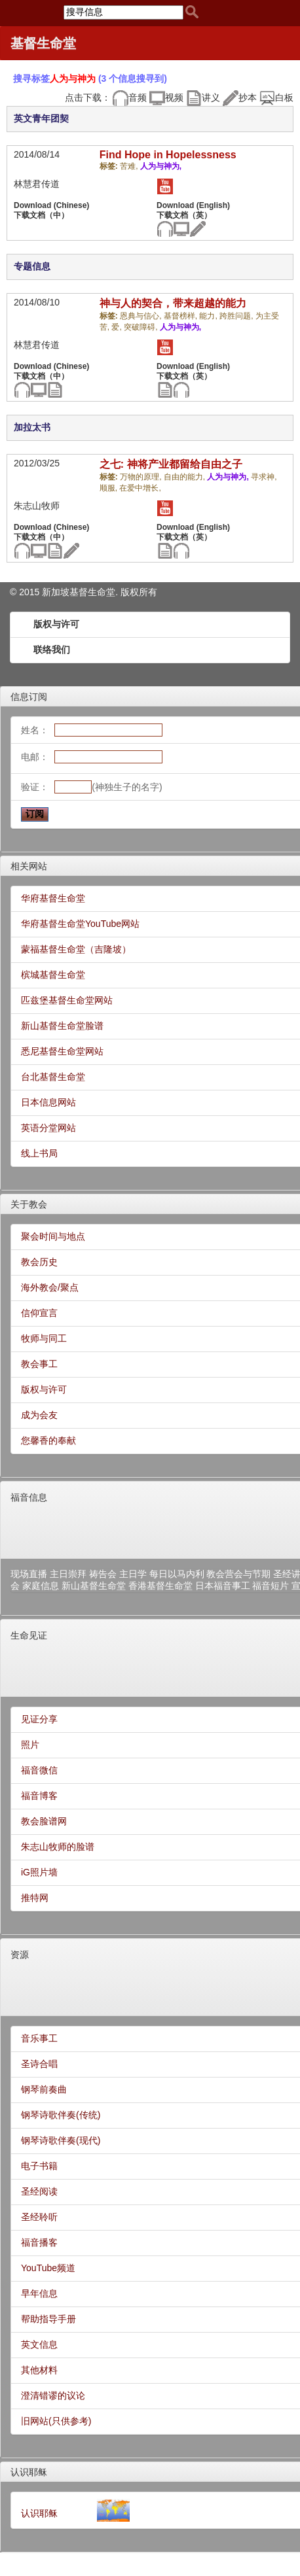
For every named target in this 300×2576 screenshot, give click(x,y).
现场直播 (28, 1574)
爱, (117, 327)
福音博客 (39, 1795)
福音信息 (28, 1497)
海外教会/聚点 (50, 1287)
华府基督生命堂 (53, 898)
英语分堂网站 (48, 1128)
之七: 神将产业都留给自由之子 (171, 464)
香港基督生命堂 (160, 1585)
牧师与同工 (44, 1338)
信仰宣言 (39, 1313)
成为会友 (39, 1415)
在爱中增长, (139, 488)
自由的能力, (186, 476)
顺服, (110, 488)
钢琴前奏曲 (44, 2089)
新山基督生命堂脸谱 (62, 1025)
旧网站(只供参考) (56, 2421)
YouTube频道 (48, 2268)
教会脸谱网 (44, 1821)
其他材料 (39, 2370)
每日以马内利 (176, 1574)
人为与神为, (160, 166)
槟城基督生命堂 (53, 974)
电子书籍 (39, 2166)
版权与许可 (56, 624)
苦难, (130, 166)
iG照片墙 (39, 1872)
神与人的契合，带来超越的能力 (173, 303)
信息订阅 (28, 696)
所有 (148, 592)
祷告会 (103, 1574)
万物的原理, (142, 476)
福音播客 (39, 2242)
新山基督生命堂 (94, 1585)
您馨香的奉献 (48, 1440)
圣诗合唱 (39, 2064)
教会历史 (39, 1262)
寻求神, (263, 476)
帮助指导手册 (48, 2319)
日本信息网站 (48, 1102)
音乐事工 (39, 2038)
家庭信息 (40, 1585)
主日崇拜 (68, 1574)
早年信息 (39, 2293)
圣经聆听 (39, 2217)
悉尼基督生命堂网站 (62, 1051)
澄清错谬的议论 (53, 2395)
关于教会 (28, 1204)
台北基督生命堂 (53, 1076)
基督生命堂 (43, 43)
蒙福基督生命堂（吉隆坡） (76, 949)
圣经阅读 (39, 2191)
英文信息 (39, 2344)
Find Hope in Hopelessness (168, 154)
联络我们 (51, 649)
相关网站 (28, 866)
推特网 (34, 1897)
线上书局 (39, 1153)
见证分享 (39, 1719)
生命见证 (28, 1635)
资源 (19, 1954)
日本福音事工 (222, 1585)
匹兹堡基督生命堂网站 (67, 1000)
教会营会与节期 (238, 1574)
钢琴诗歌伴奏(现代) (60, 2140)
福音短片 (270, 1585)
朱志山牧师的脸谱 (57, 1846)
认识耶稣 (28, 2472)
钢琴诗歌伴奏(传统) (60, 2115)
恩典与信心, (142, 316)
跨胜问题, (237, 316)
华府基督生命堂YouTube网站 (80, 923)
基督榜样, (182, 316)
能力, (209, 316)
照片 (30, 1744)
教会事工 (39, 1364)
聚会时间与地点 (53, 1236)
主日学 (133, 1574)
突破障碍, (142, 327)
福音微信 (39, 1770)
